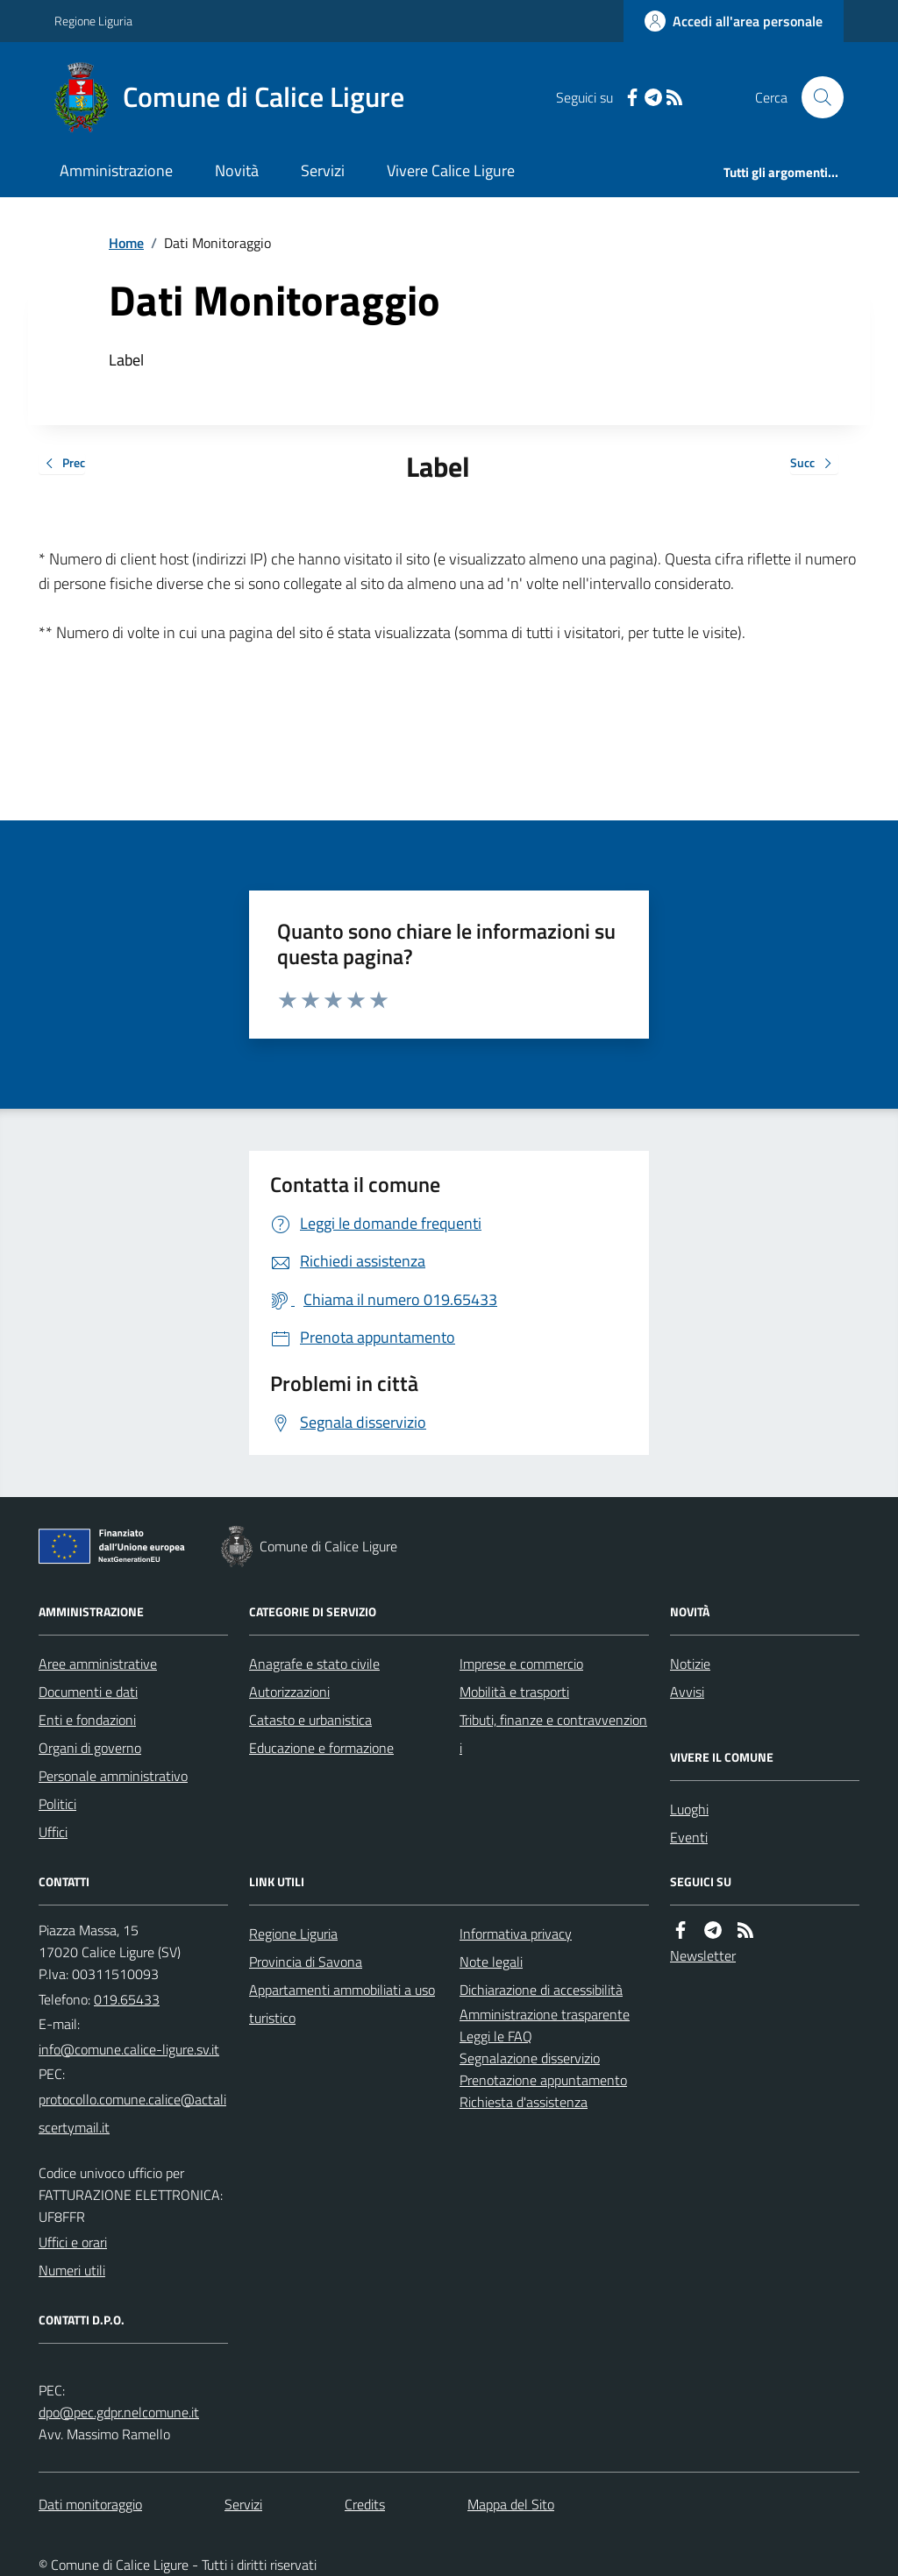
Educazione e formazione (321, 1747)
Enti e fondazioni (87, 1719)
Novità (237, 170)
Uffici (53, 1831)
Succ (814, 464)
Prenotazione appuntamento (543, 2079)
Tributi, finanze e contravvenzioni (553, 1733)
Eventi (689, 1837)
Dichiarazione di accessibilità (541, 1989)
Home (126, 242)
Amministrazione (116, 170)
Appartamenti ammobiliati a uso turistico (342, 2003)
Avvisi (687, 1691)
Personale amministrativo (113, 1775)
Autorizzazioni (289, 1691)
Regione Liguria (93, 20)
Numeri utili (72, 2270)
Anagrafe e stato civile (314, 1663)
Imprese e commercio (521, 1663)
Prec (62, 464)
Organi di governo (90, 1747)
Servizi (323, 170)
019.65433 (127, 1999)
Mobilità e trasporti (514, 1691)
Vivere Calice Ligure (451, 170)
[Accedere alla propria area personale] (734, 21)
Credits (365, 2504)
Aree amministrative (98, 1663)
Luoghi (689, 1809)
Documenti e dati (88, 1691)
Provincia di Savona (305, 1961)
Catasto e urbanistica (310, 1719)
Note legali (491, 1961)
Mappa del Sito (510, 2504)
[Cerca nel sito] (816, 97)
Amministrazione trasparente (545, 2014)
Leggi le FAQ (496, 2036)
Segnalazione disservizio (530, 2058)
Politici (57, 1803)
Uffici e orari (73, 2242)
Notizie (690, 1663)
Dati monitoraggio (90, 2504)
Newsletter (703, 1955)
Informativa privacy (516, 1933)
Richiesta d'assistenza (524, 2101)
